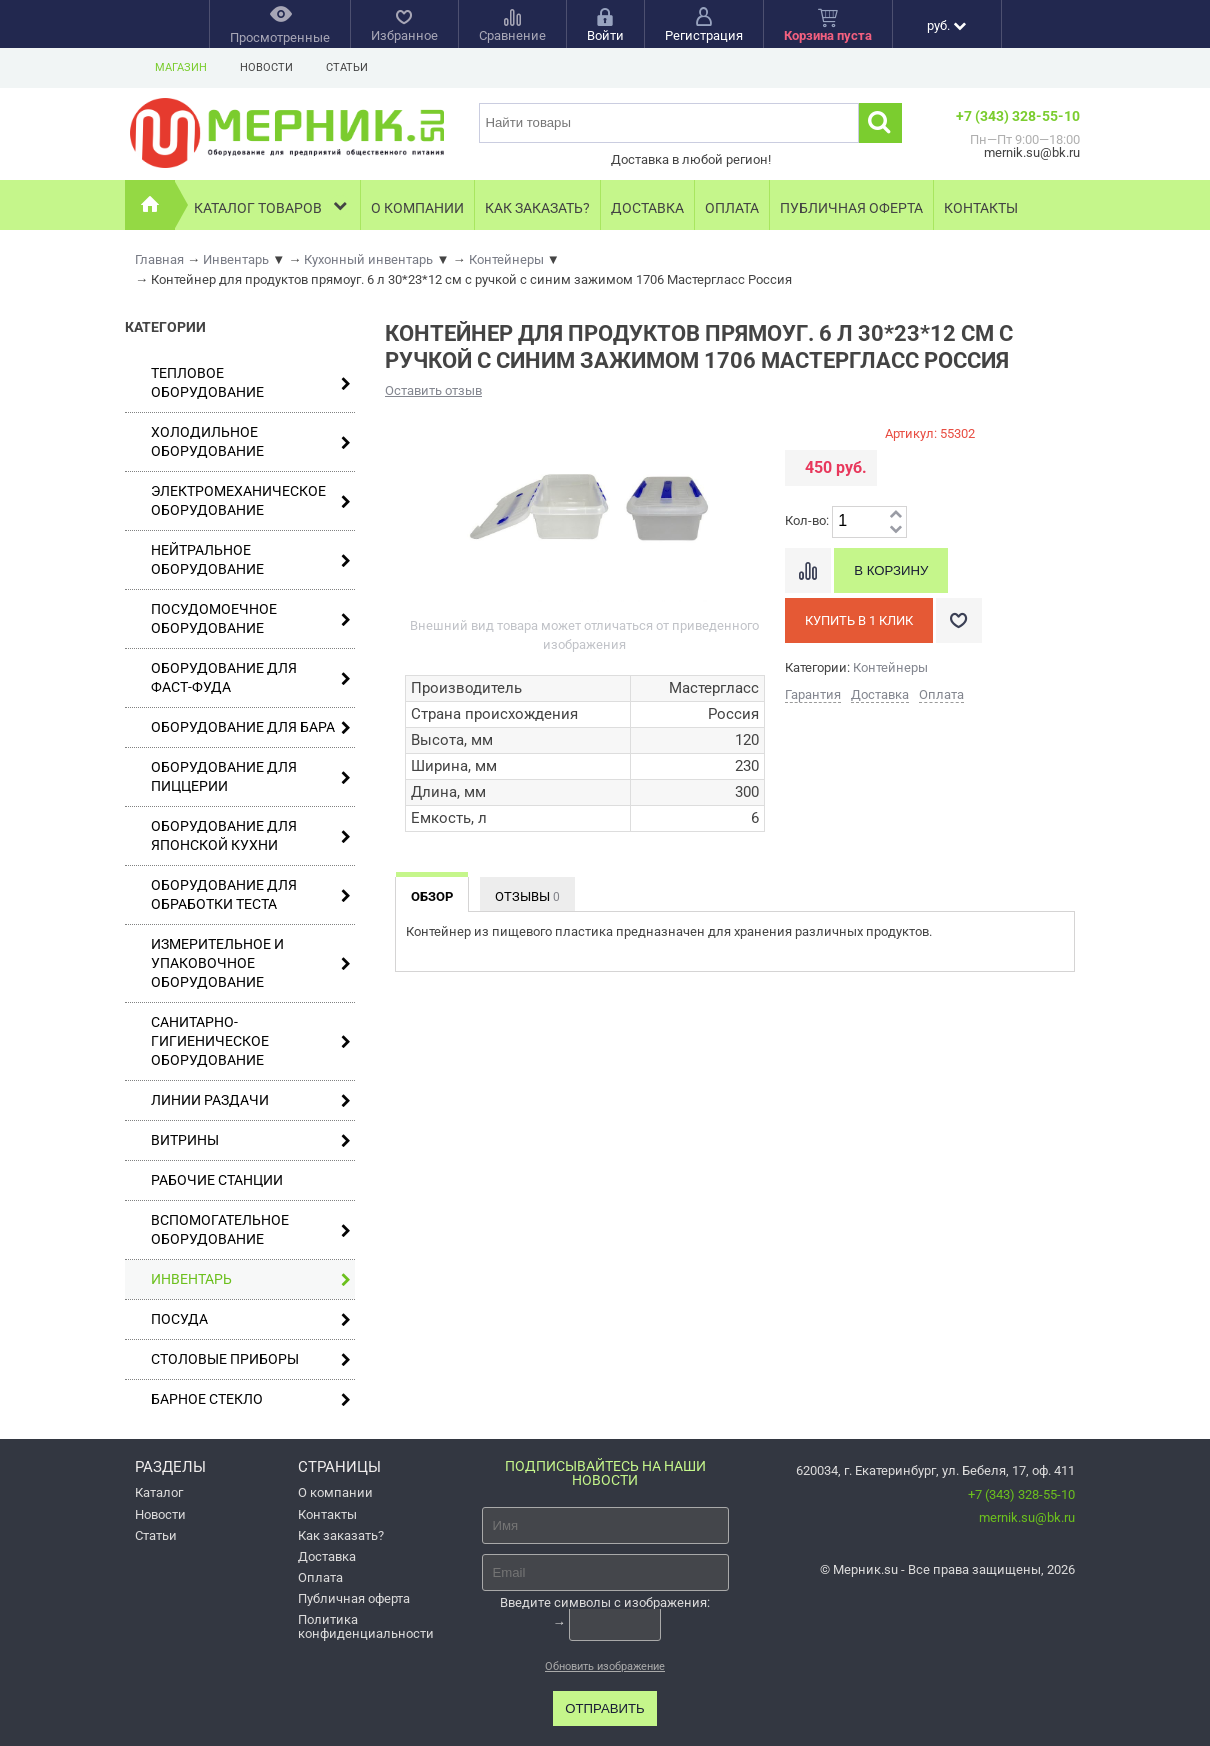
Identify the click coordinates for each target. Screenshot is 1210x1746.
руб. (946, 25)
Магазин (181, 67)
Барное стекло (251, 1399)
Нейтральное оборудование (251, 559)
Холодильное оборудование (251, 441)
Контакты (981, 208)
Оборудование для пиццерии (251, 776)
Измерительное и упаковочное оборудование (251, 963)
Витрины (251, 1140)
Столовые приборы (251, 1359)
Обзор (432, 896)
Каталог (159, 1492)
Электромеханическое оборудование (251, 500)
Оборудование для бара (251, 727)
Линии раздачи (251, 1100)
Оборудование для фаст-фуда (251, 677)
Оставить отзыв (433, 390)
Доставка (647, 208)
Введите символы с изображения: (605, 1602)
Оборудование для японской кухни (251, 835)
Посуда (251, 1319)
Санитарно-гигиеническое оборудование (251, 1041)
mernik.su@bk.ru (1027, 1517)
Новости (266, 67)
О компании (417, 208)
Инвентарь (251, 1279)
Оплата (732, 208)
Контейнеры (890, 667)
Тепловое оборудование (251, 382)
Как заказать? (537, 208)
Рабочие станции (217, 1180)
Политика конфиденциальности (366, 1626)
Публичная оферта (851, 208)
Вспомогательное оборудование (251, 1229)
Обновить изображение (605, 1666)
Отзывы (527, 896)
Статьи (347, 67)
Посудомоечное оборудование (251, 618)
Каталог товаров (272, 205)
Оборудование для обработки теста (251, 894)
